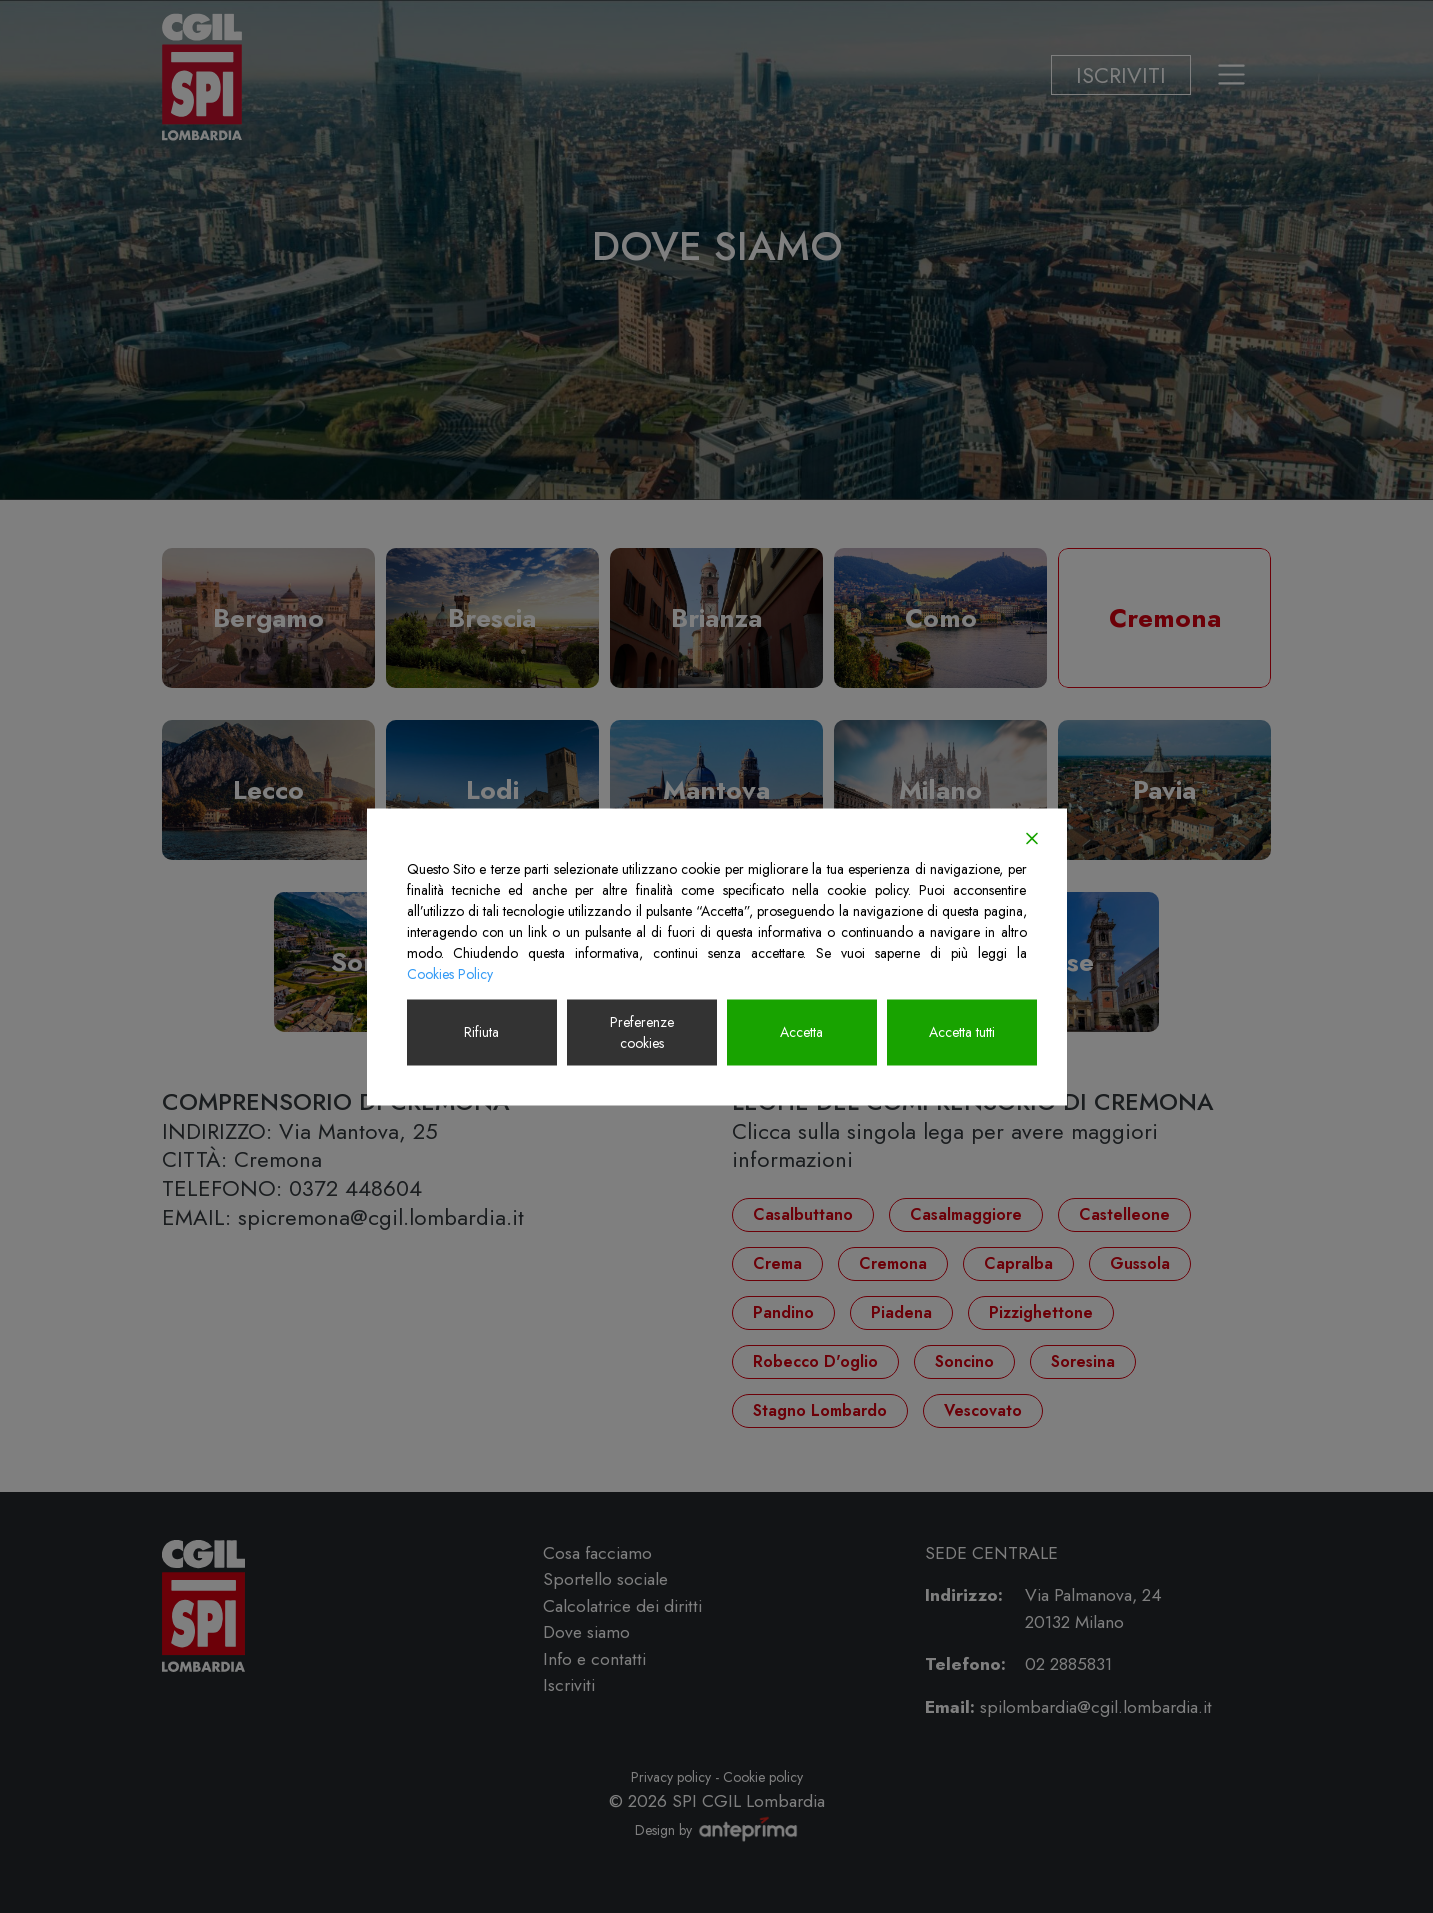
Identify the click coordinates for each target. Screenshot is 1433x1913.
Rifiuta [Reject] (481, 1032)
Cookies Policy (450, 973)
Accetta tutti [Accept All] (962, 1032)
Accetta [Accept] (801, 1032)
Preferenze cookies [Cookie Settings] (642, 1031)
